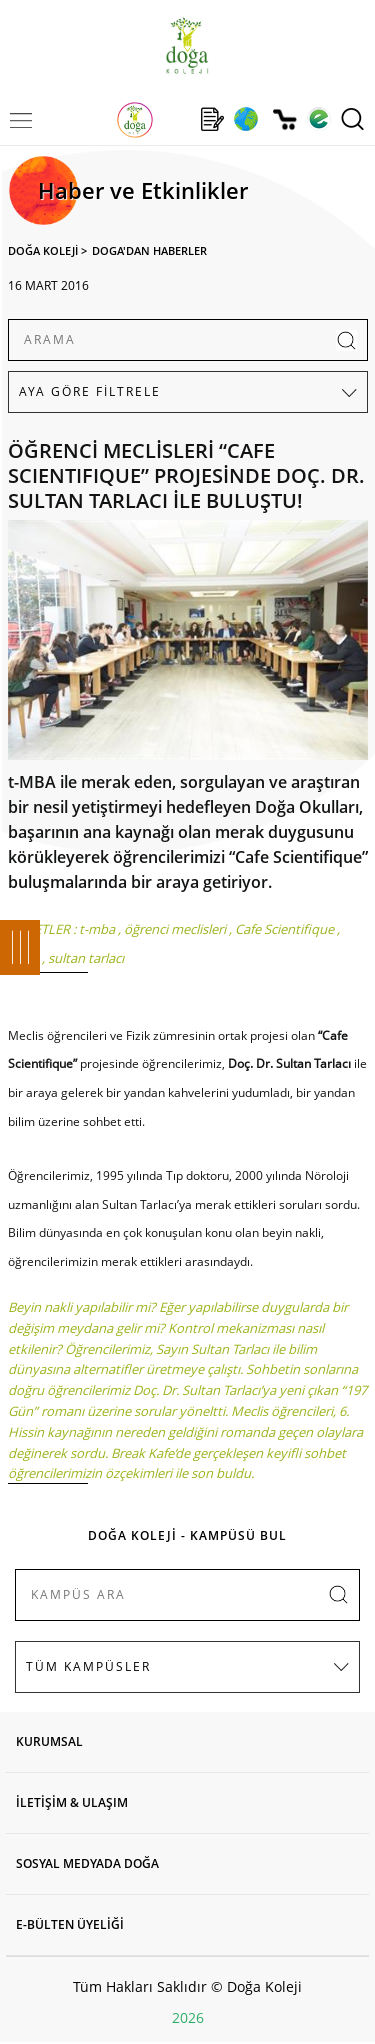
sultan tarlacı (86, 958)
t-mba (97, 929)
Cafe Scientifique (284, 929)
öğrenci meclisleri (175, 929)
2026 (188, 2017)
